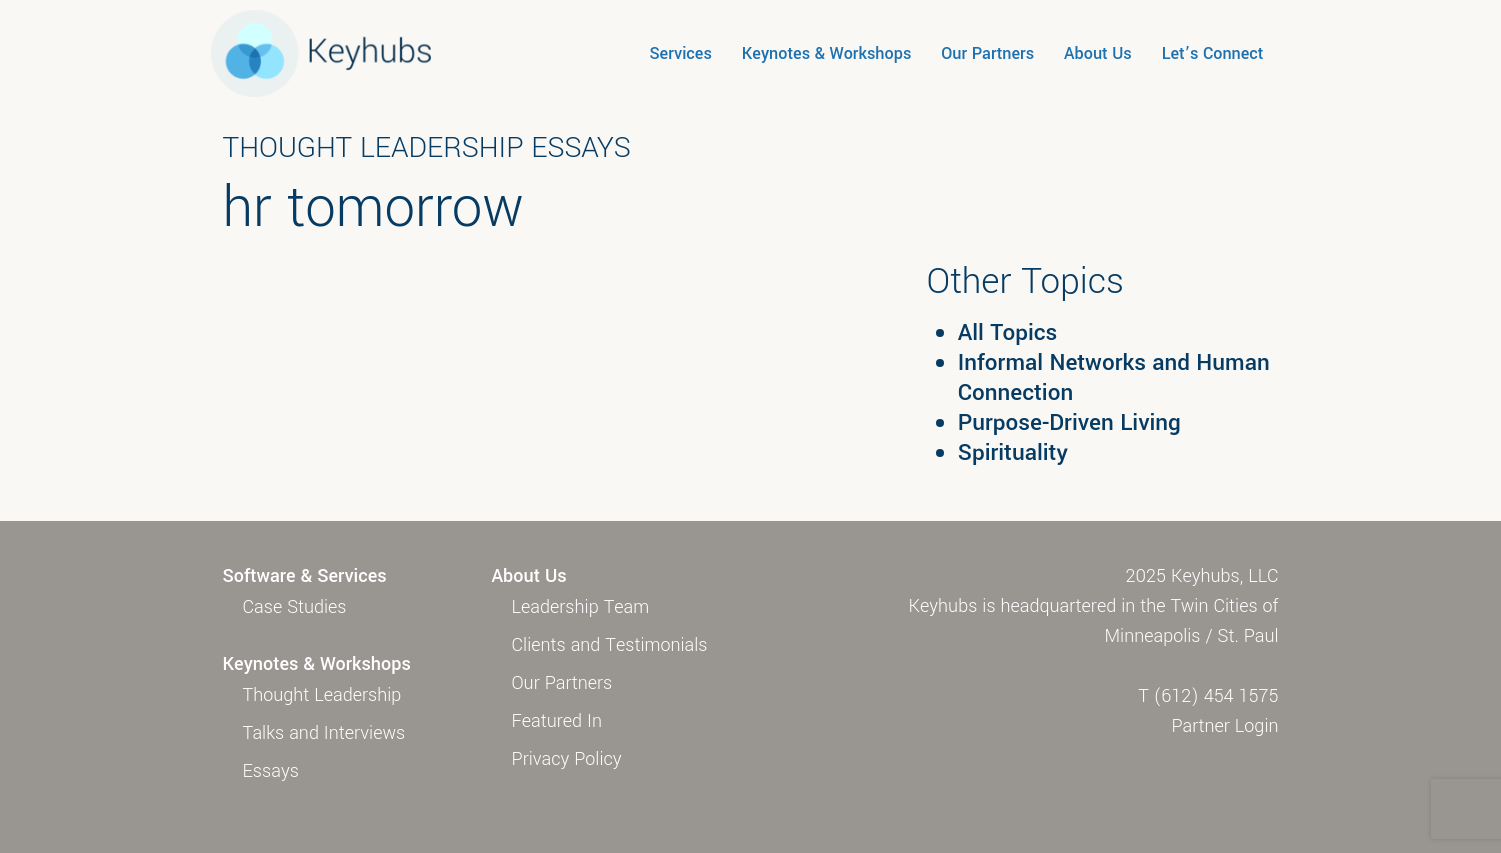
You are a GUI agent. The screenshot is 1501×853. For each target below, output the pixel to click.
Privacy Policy (567, 759)
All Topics (1008, 333)
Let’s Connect (1213, 53)
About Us (1098, 53)
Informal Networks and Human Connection (1114, 378)
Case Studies (295, 607)
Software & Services (305, 576)
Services (680, 53)
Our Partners (987, 53)
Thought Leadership (322, 695)
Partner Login (1225, 726)
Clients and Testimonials (610, 645)
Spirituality (1013, 453)
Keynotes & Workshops (826, 53)
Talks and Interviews (324, 733)
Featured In (557, 721)
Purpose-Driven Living (1069, 423)
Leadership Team (581, 607)
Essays (271, 771)
